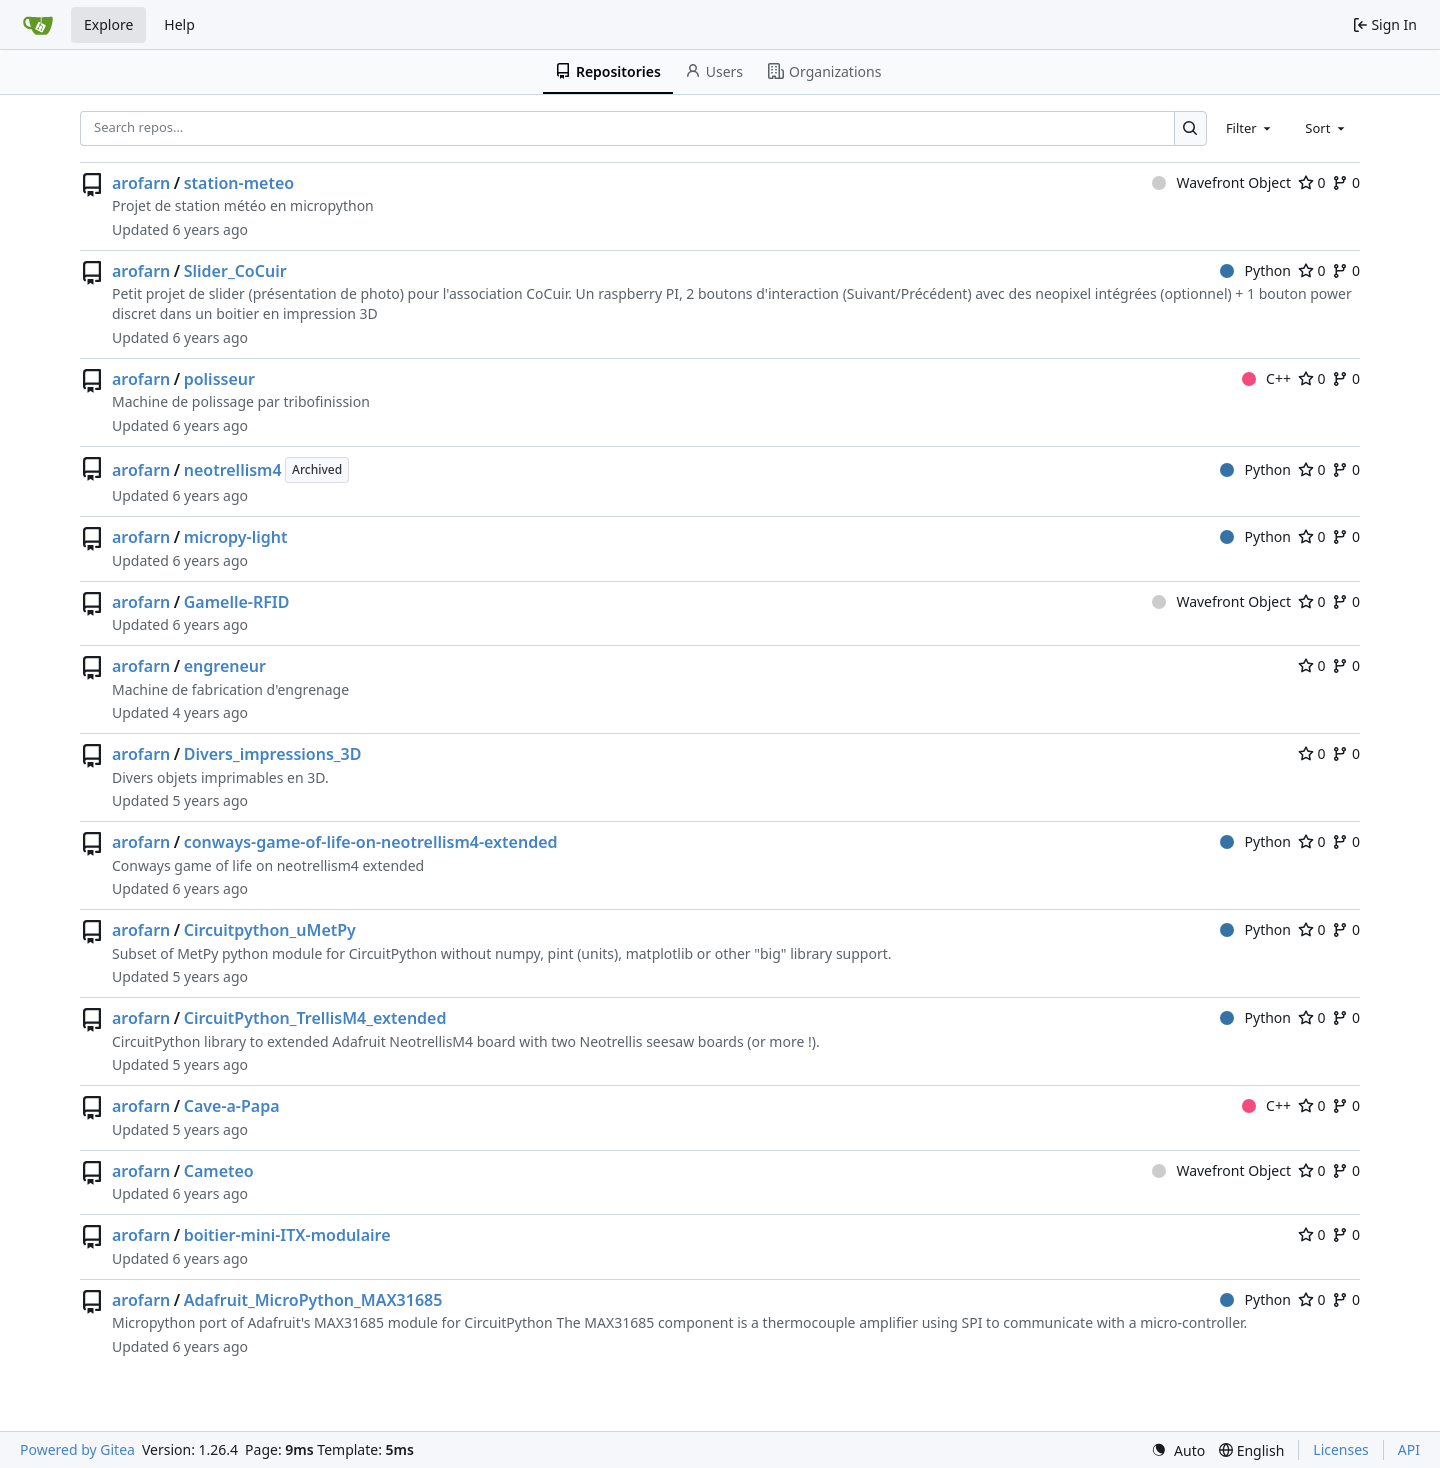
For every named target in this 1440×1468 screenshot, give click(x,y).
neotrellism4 (233, 470)
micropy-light (236, 537)
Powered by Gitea (77, 1449)
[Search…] (1190, 128)
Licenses (1341, 1449)
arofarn (141, 183)
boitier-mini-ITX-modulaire (287, 1235)
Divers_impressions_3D (273, 754)
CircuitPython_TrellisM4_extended (315, 1018)
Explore (108, 24)
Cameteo (219, 1171)
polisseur (219, 379)
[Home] (38, 25)
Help (179, 24)
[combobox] (1250, 128)
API (1409, 1449)
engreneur (225, 666)
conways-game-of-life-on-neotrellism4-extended (371, 842)
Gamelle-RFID (237, 602)
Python (1255, 270)
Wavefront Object (1221, 182)
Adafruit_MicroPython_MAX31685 (313, 1300)
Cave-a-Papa (232, 1106)
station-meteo (239, 183)
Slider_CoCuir (235, 271)
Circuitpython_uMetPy (270, 930)
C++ (1266, 378)
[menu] (1178, 1450)
